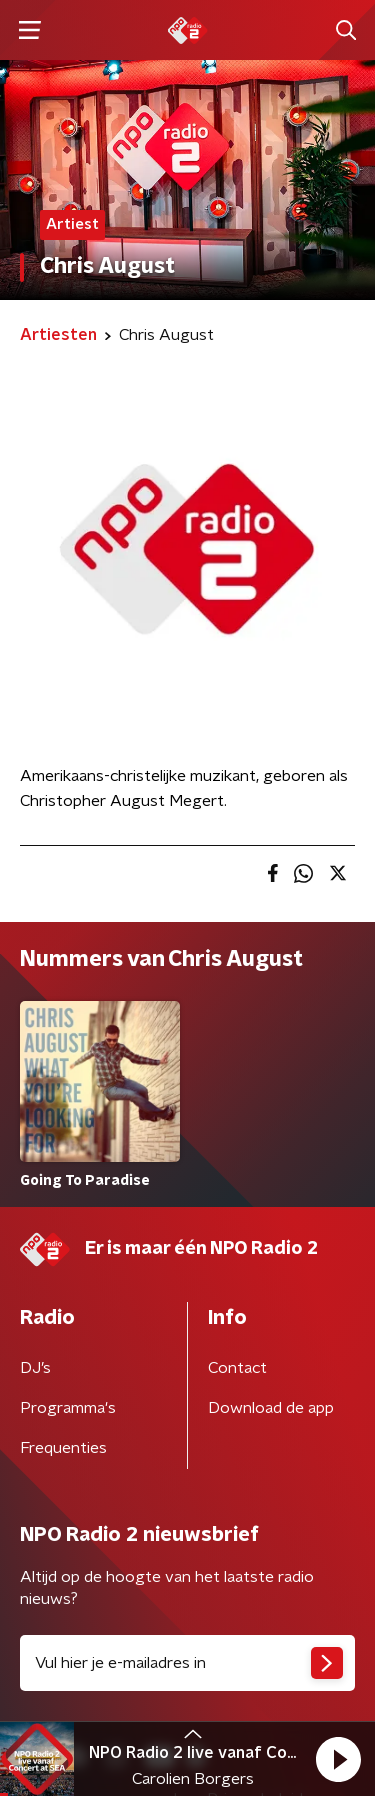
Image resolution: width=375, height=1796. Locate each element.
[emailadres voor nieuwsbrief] (187, 1663)
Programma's (68, 1408)
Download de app (271, 1408)
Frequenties (63, 1448)
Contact (237, 1368)
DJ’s (35, 1368)
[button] (338, 1759)
